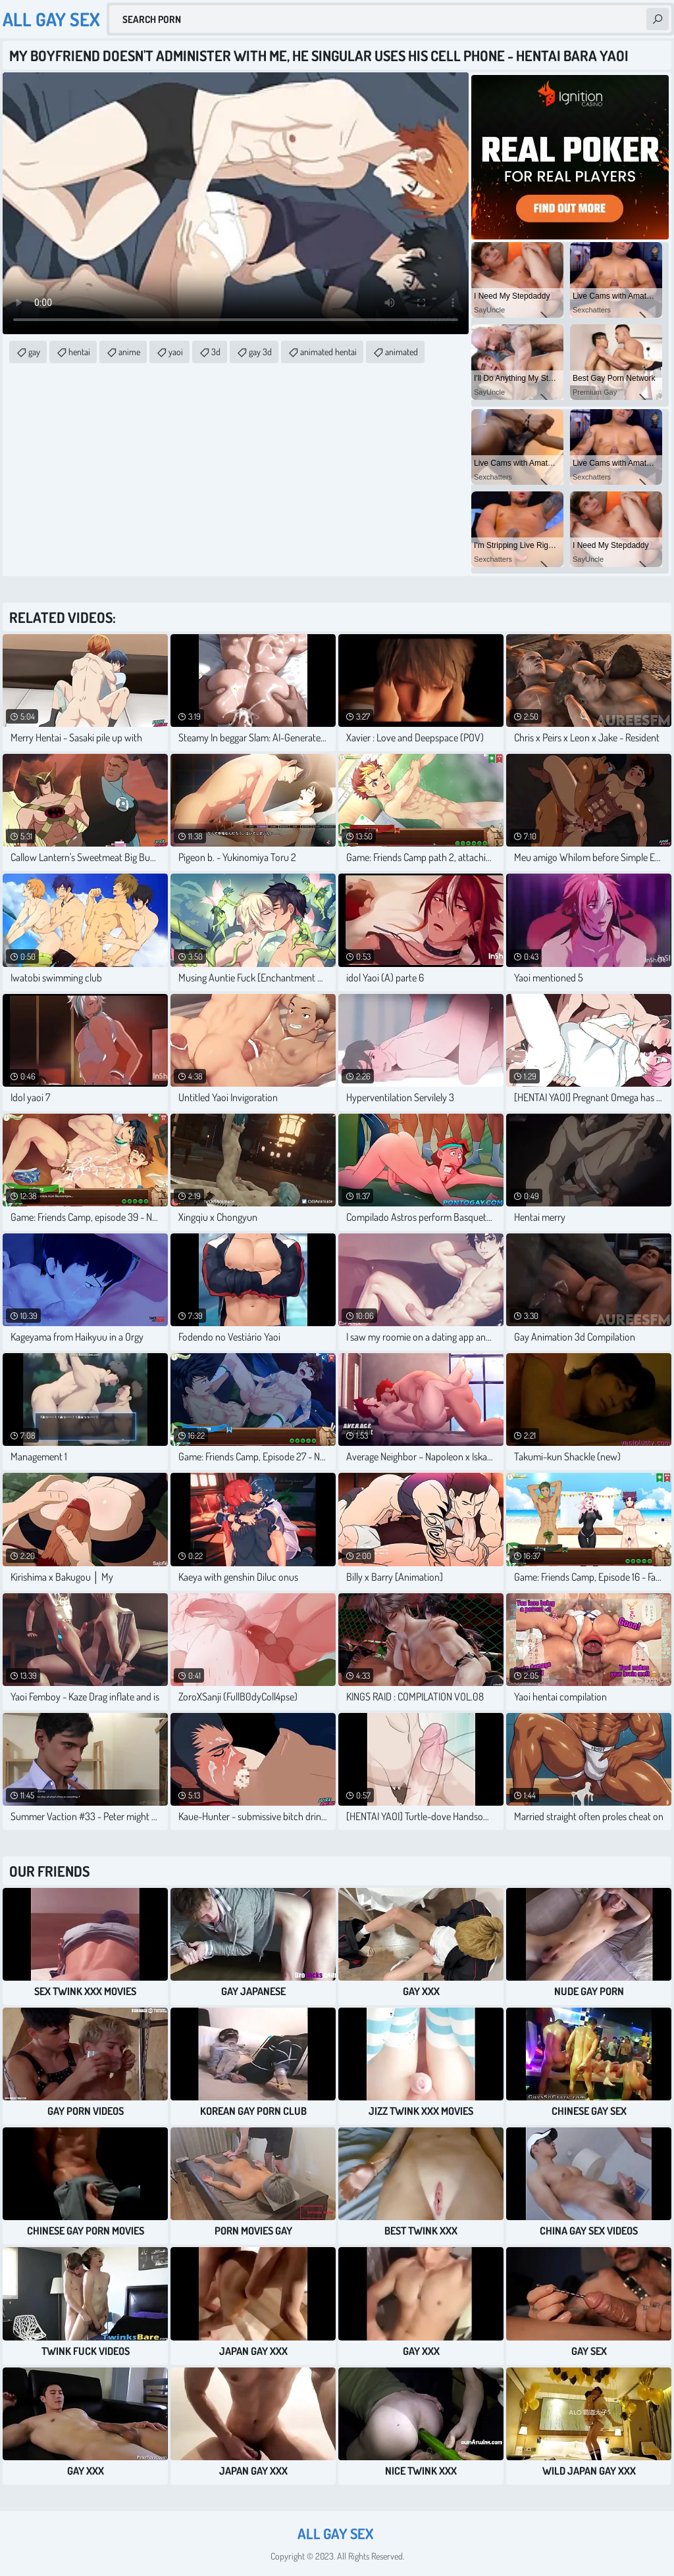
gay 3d (260, 351)
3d (215, 351)
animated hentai (328, 351)
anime (129, 351)
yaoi (175, 351)
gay (34, 351)
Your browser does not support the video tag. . (236, 203)
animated (401, 351)
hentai (79, 351)
